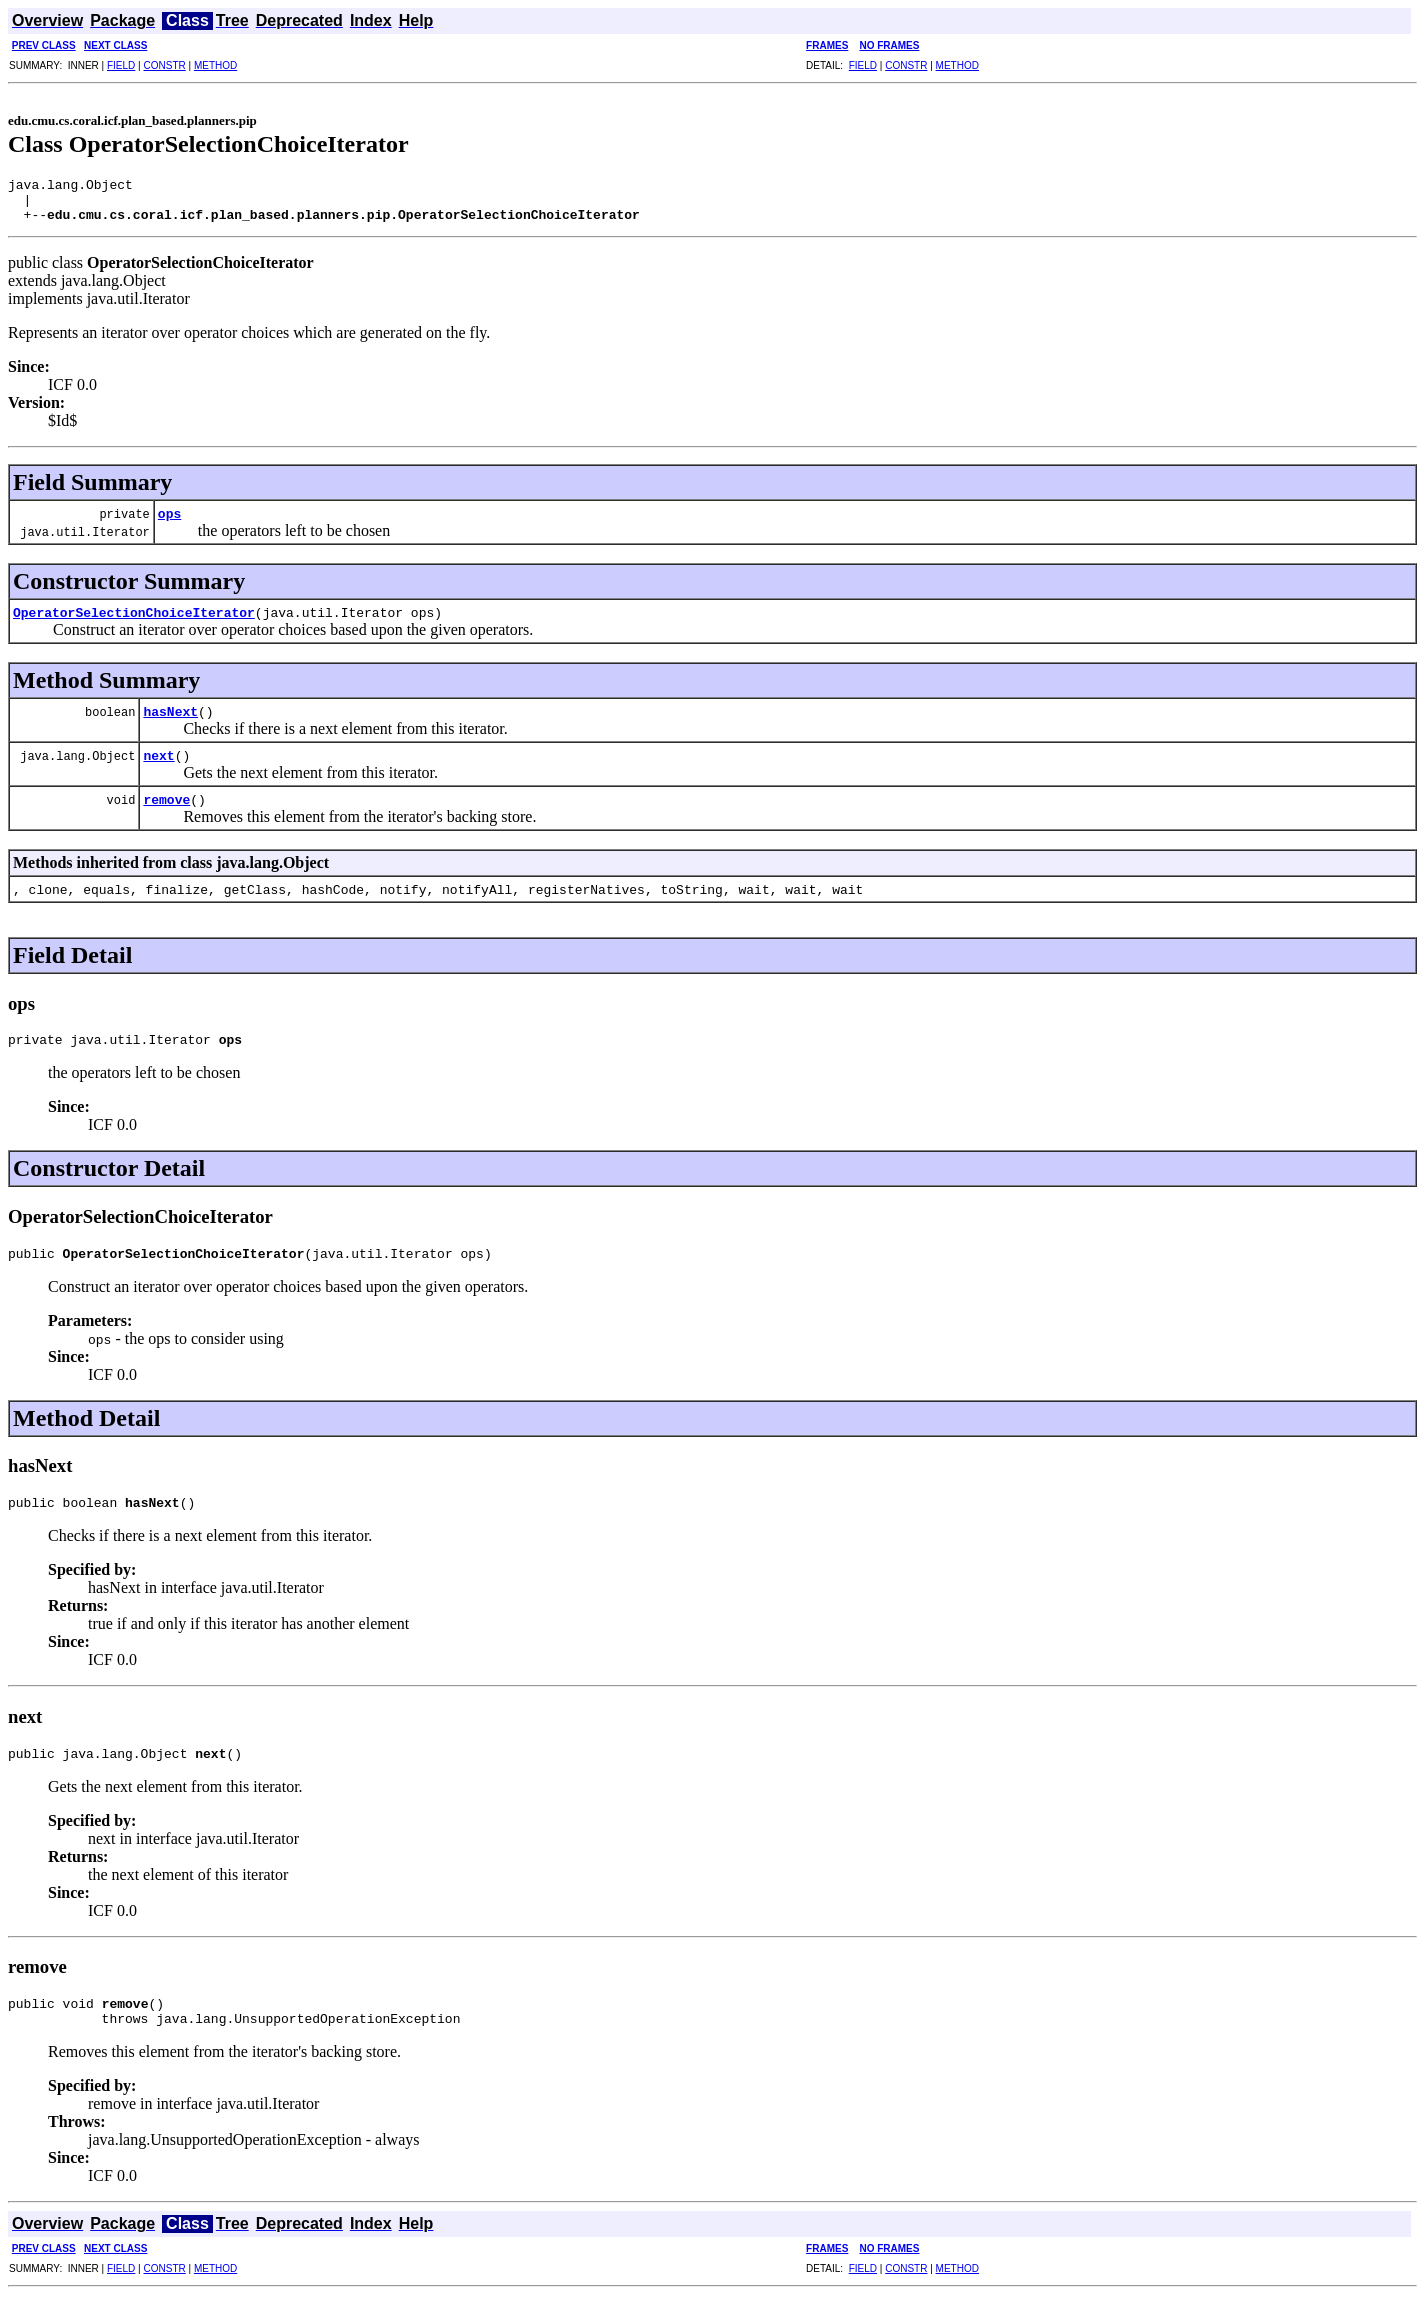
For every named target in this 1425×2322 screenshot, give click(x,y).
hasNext (170, 720)
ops (169, 522)
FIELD (121, 65)
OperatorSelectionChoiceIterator (134, 621)
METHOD (215, 65)
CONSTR (164, 65)
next (158, 764)
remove (166, 808)
